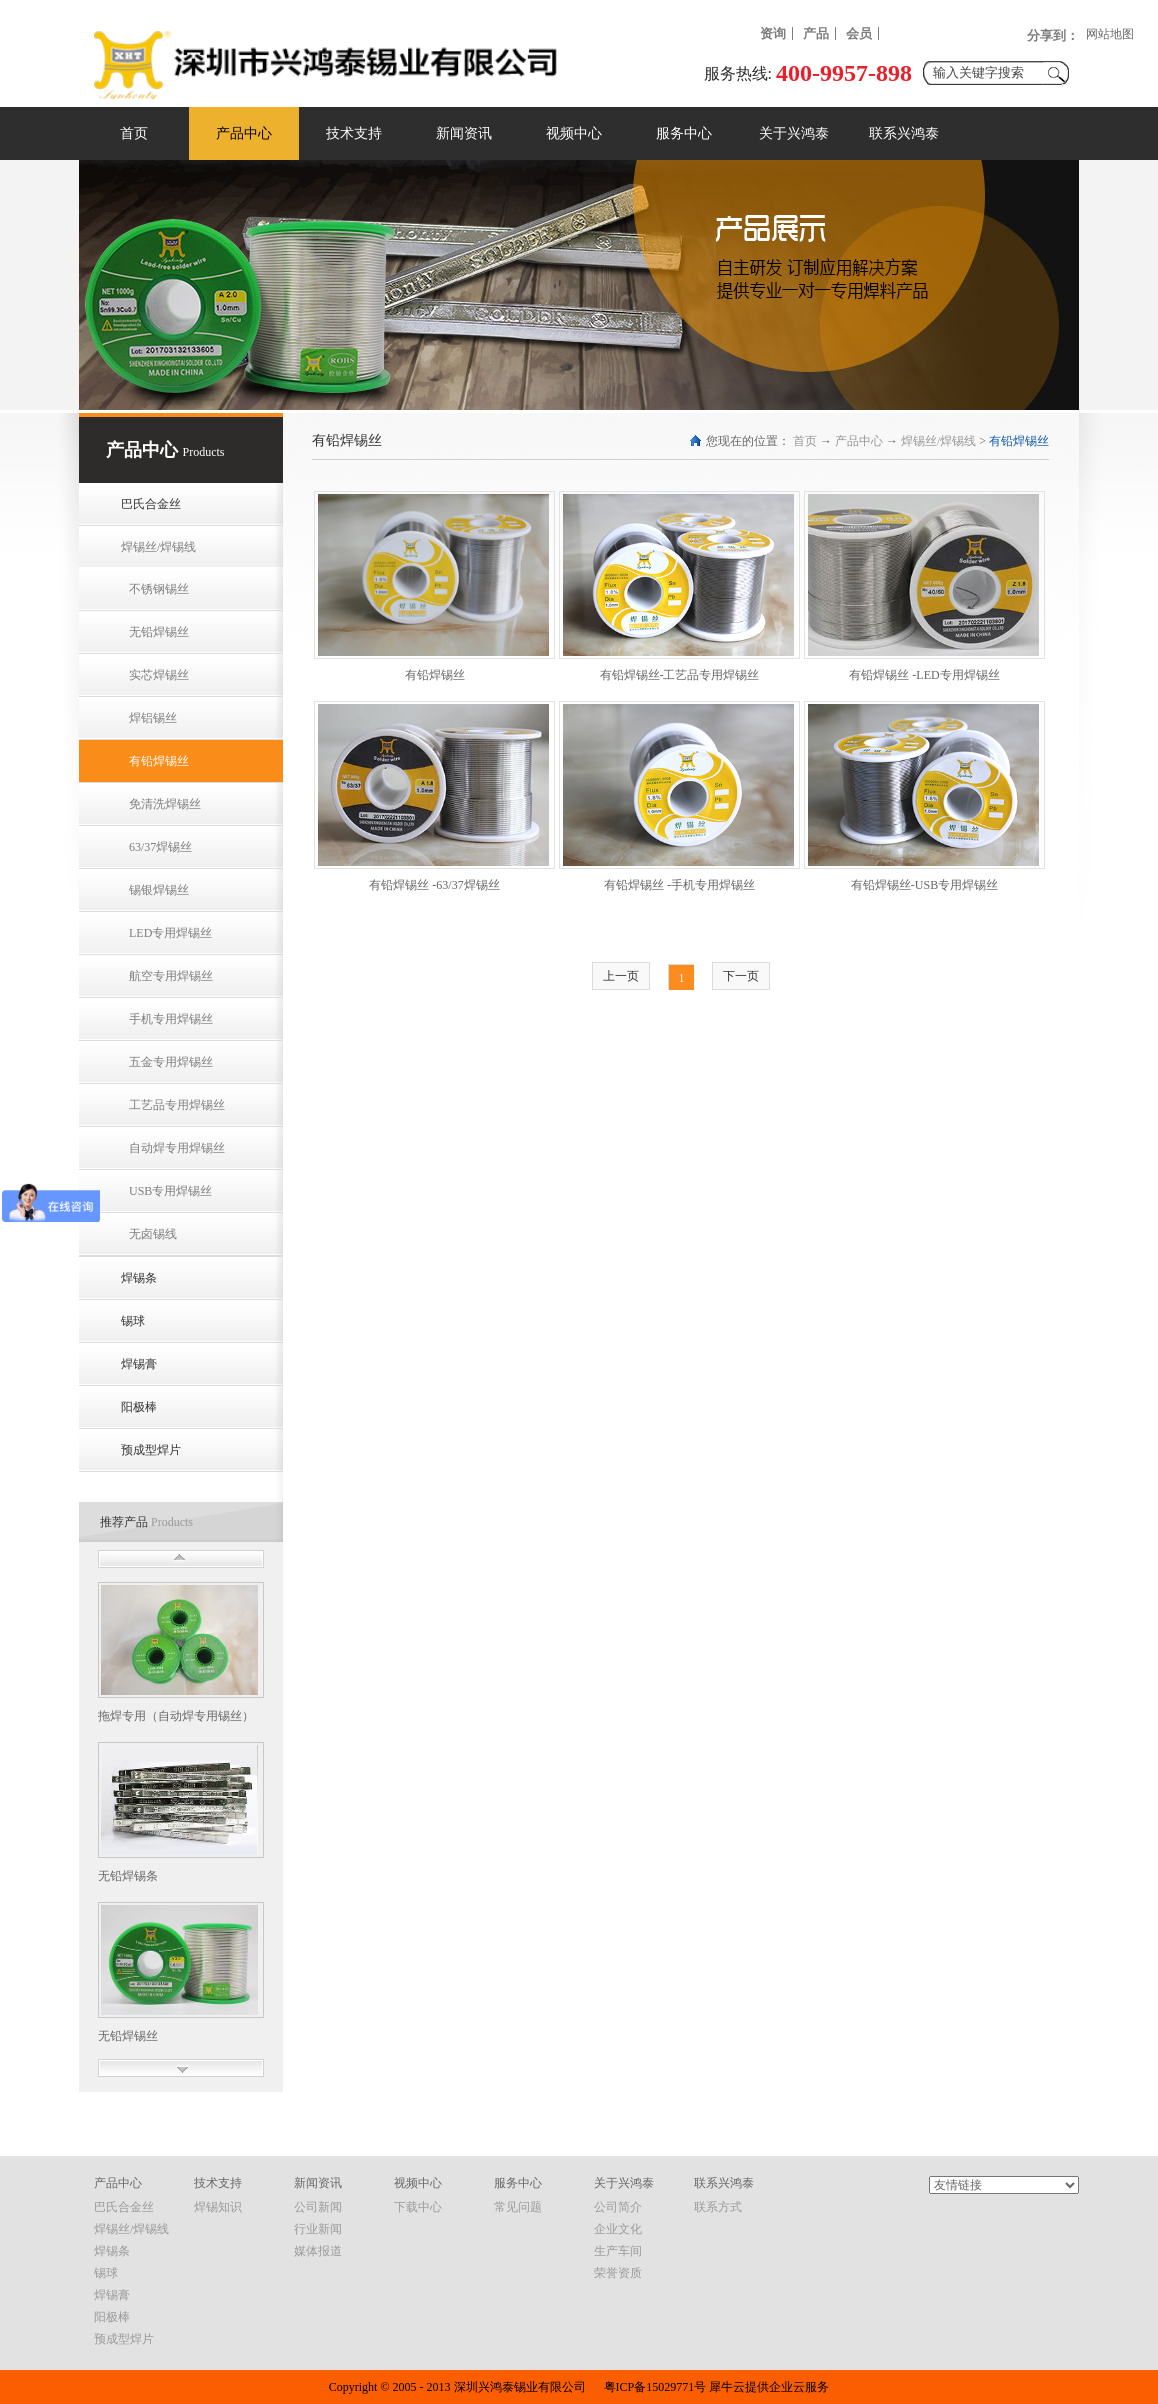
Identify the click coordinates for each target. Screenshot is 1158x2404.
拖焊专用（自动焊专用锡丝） (176, 1716)
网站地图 (1110, 34)
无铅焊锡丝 (128, 2036)
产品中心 (859, 441)
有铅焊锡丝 (1019, 441)
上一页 (621, 976)
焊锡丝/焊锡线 (938, 441)
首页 (134, 133)
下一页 (741, 976)
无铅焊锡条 (128, 1876)
